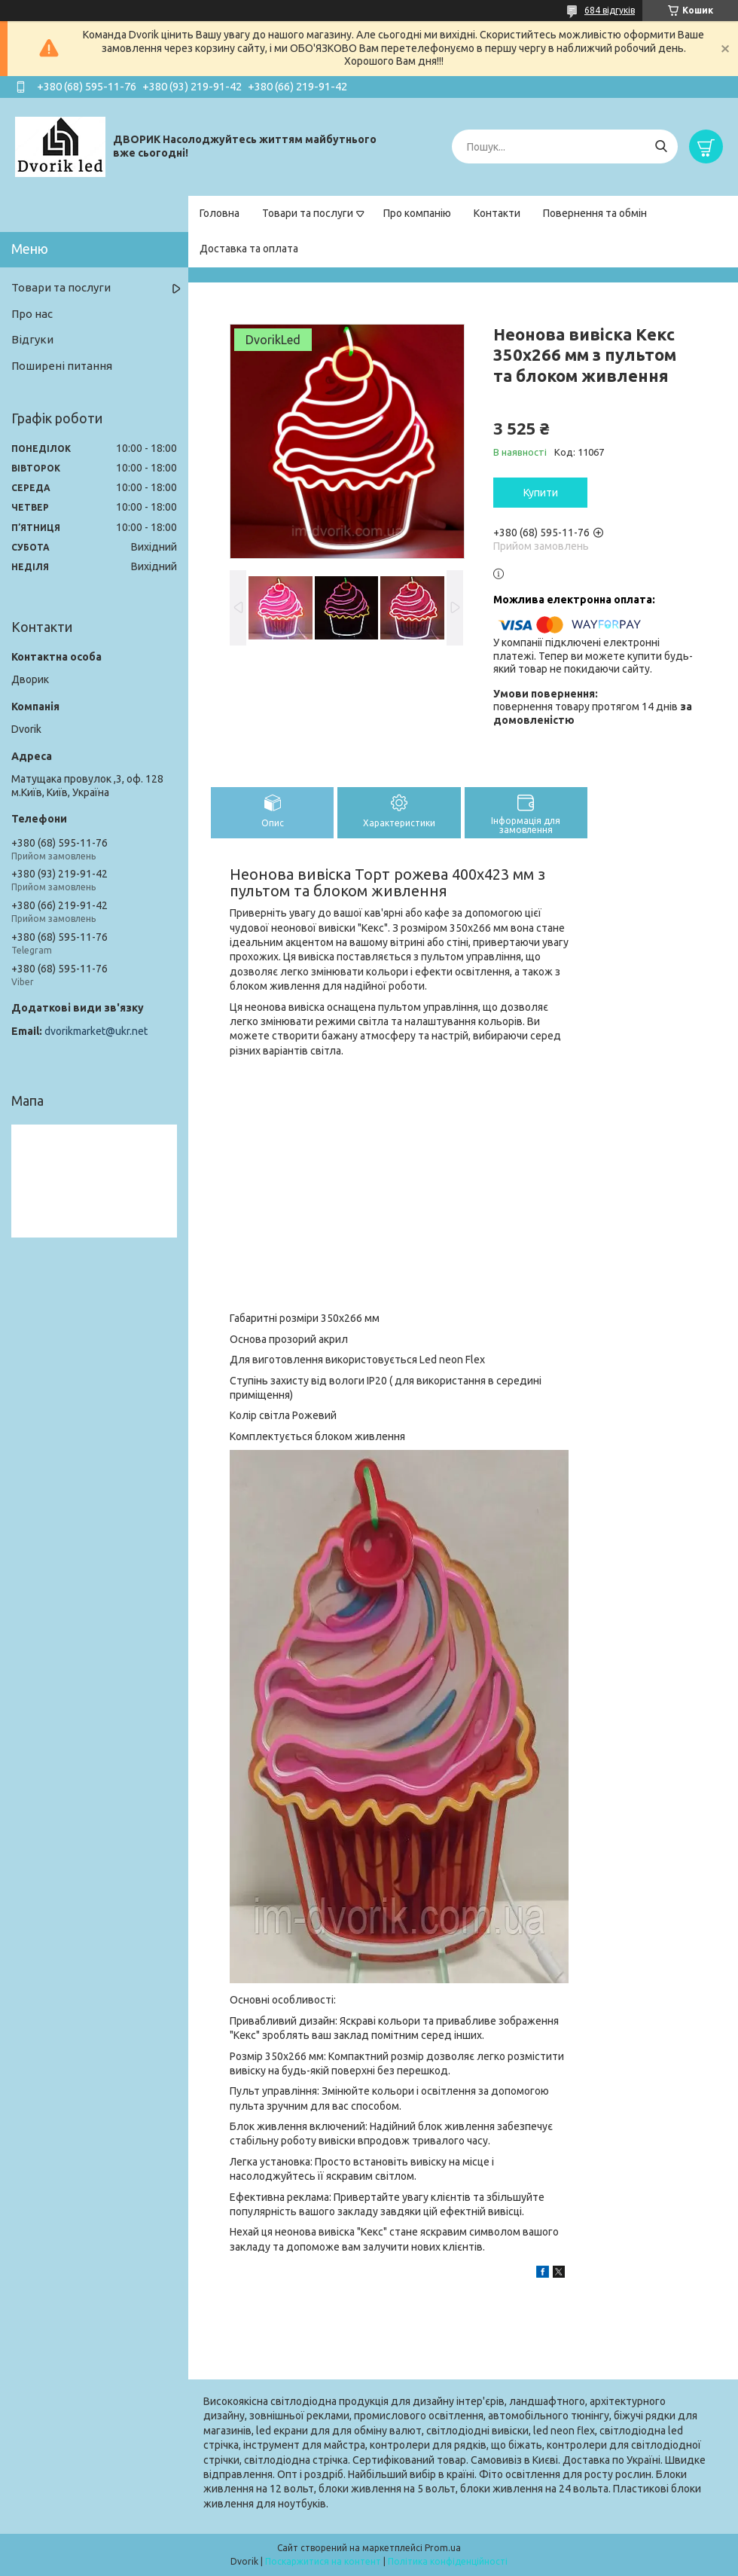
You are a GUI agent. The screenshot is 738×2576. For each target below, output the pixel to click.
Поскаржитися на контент (323, 2561)
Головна (219, 213)
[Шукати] (661, 146)
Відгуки (32, 339)
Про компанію (417, 213)
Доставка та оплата (249, 249)
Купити (540, 493)
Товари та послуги (307, 213)
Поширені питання (61, 365)
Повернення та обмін (595, 213)
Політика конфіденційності (448, 2561)
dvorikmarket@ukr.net (96, 1031)
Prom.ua (443, 2548)
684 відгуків (609, 10)
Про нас (32, 313)
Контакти (497, 213)
